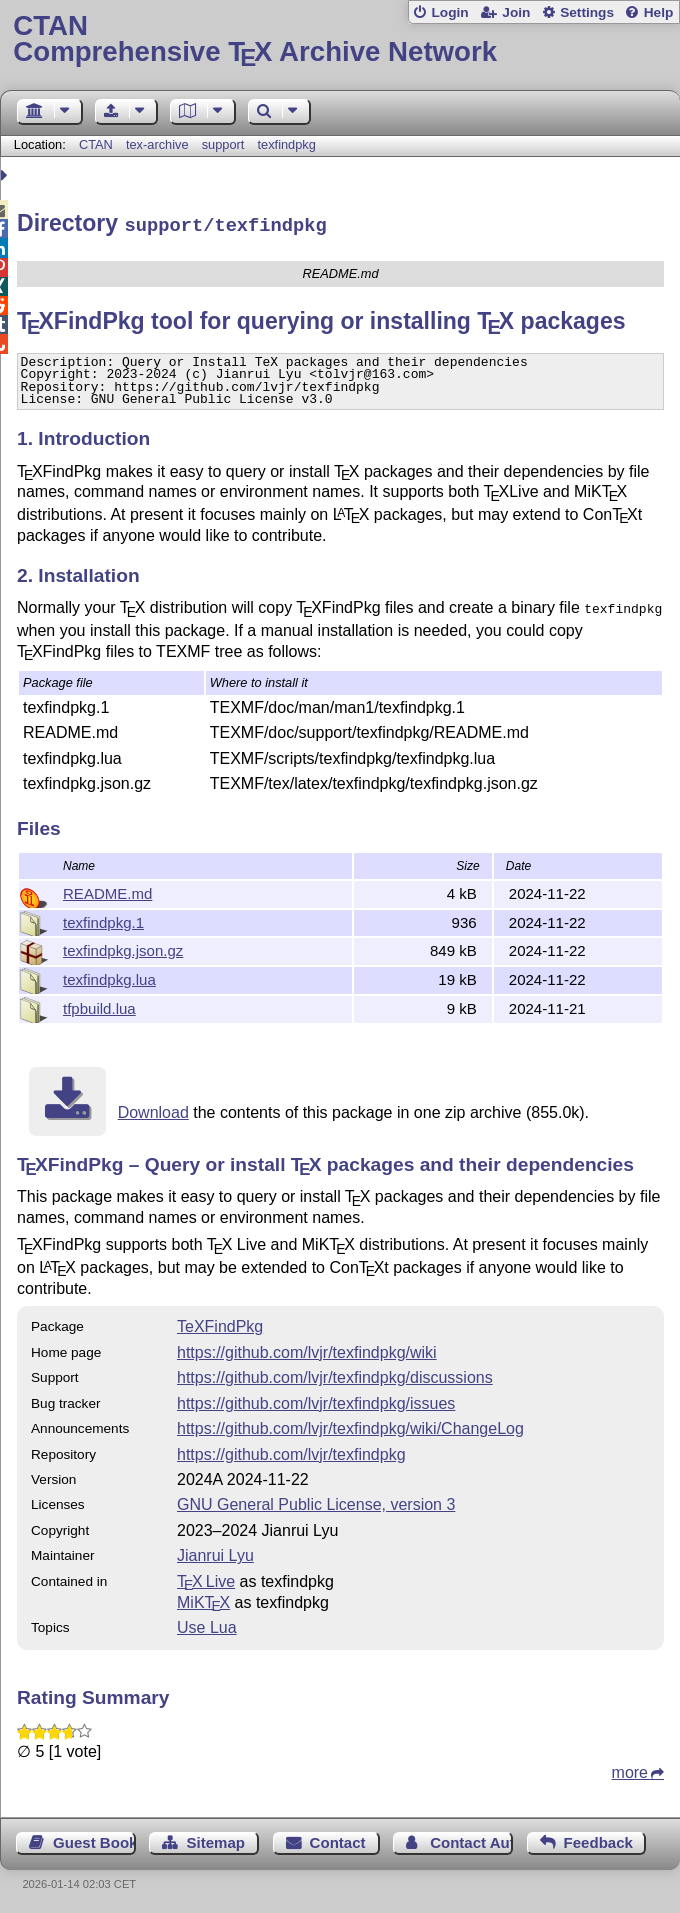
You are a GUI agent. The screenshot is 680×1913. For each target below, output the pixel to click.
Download (153, 1109)
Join (516, 12)
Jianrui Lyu (215, 1552)
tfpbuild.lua (99, 1005)
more (630, 1769)
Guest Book (94, 1839)
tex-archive (157, 144)
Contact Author (471, 1839)
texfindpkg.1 (103, 919)
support (223, 144)
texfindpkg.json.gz (123, 947)
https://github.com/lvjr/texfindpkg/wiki (307, 1349)
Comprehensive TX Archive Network (339, 39)
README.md (107, 890)
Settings (587, 12)
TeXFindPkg (220, 1323)
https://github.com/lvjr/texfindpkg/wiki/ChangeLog (350, 1425)
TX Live (206, 1578)
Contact (338, 1839)
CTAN (96, 144)
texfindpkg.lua (109, 976)
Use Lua (207, 1624)
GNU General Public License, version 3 (316, 1501)
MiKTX (203, 1599)
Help (659, 12)
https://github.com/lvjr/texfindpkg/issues (316, 1400)
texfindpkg (287, 144)
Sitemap (216, 1839)
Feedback (598, 1839)
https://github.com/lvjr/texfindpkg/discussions (335, 1374)
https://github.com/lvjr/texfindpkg (291, 1451)
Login (449, 12)
